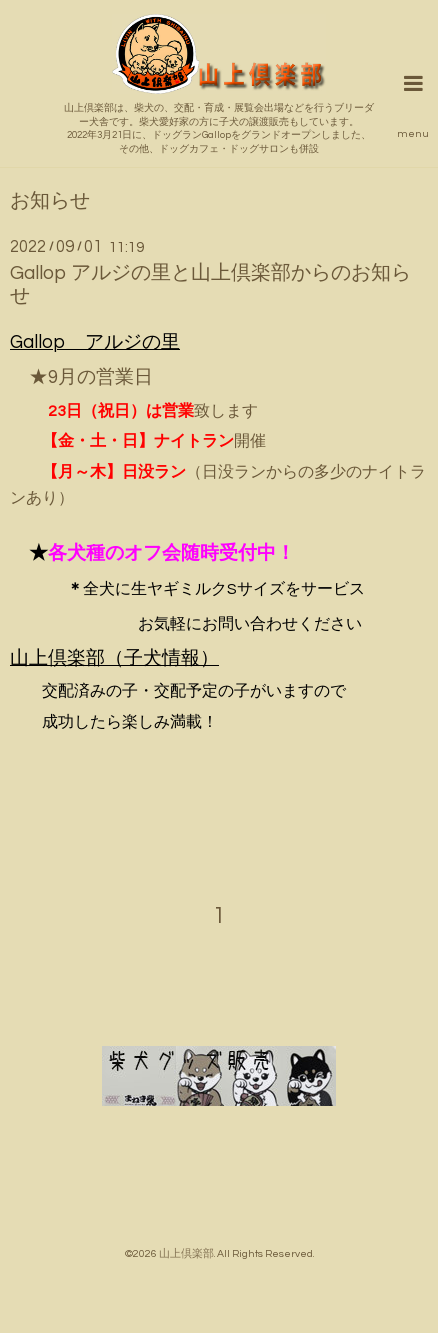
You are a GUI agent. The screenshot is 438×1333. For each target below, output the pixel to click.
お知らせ (50, 201)
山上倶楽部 (186, 1253)
